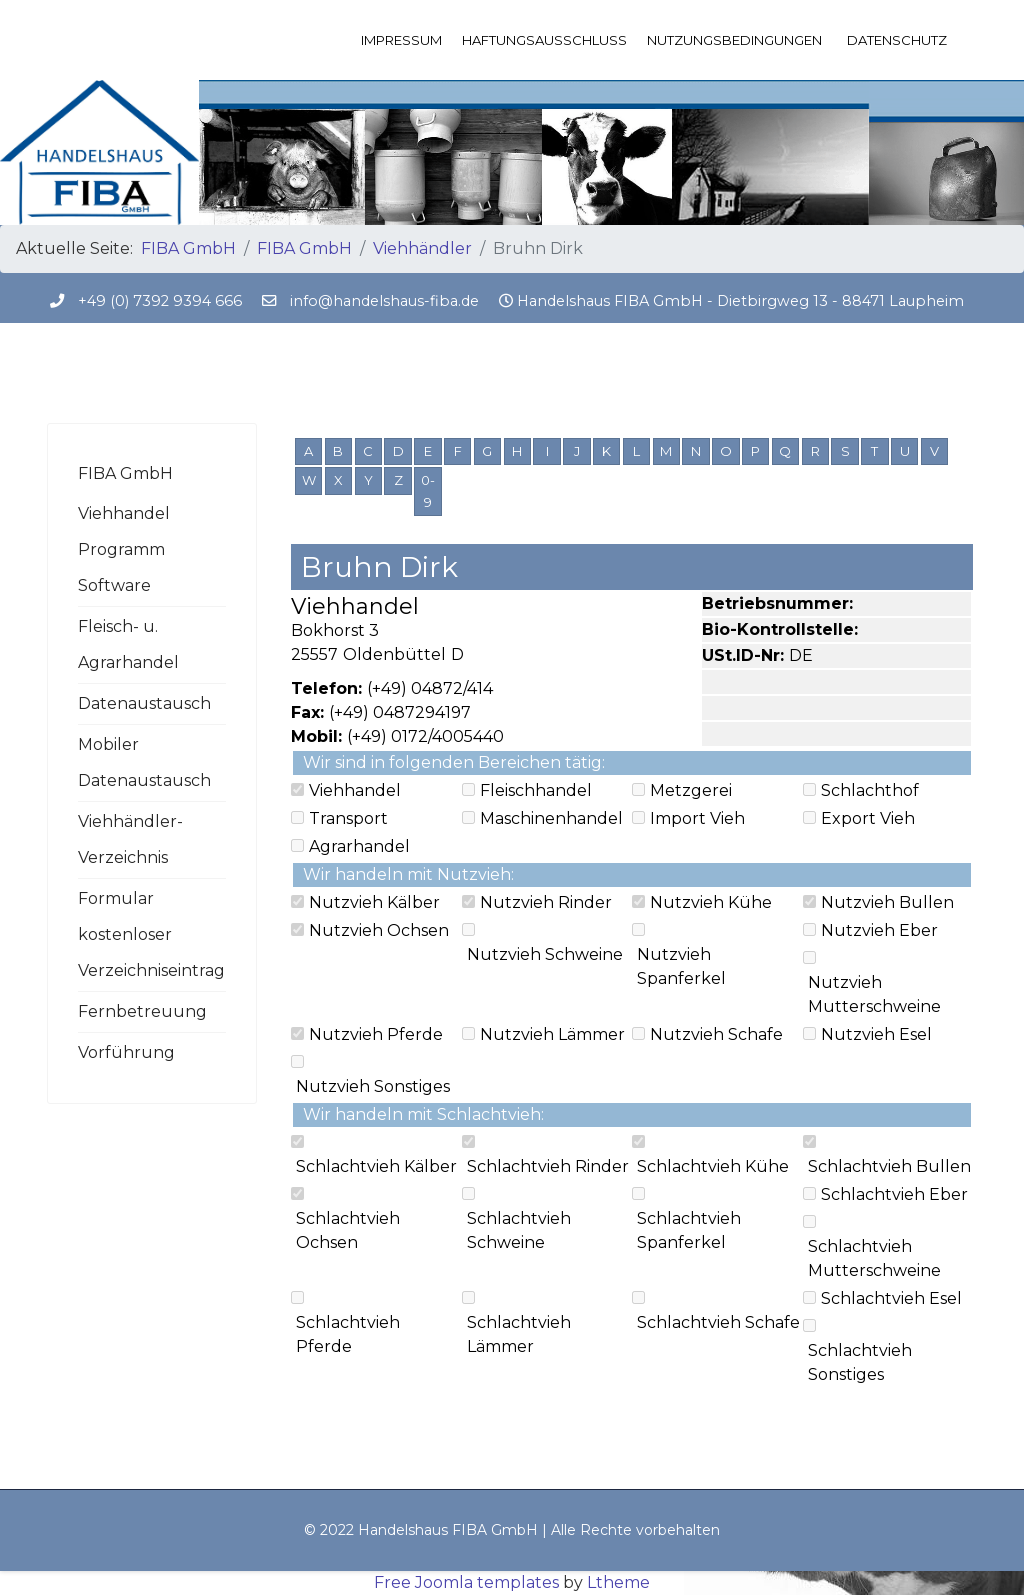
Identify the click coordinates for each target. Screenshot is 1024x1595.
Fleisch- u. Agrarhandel (128, 644)
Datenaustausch (144, 703)
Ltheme (618, 1582)
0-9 (428, 491)
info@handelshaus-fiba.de (384, 301)
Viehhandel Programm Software (124, 549)
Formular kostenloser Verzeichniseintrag (151, 934)
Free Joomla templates (466, 1582)
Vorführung (126, 1052)
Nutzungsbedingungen (734, 40)
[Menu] (964, 40)
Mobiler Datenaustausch (144, 762)
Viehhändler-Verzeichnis (130, 839)
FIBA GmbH (125, 473)
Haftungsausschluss (544, 40)
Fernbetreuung (142, 1011)
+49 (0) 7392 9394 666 (160, 301)
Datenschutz (897, 40)
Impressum (401, 40)
